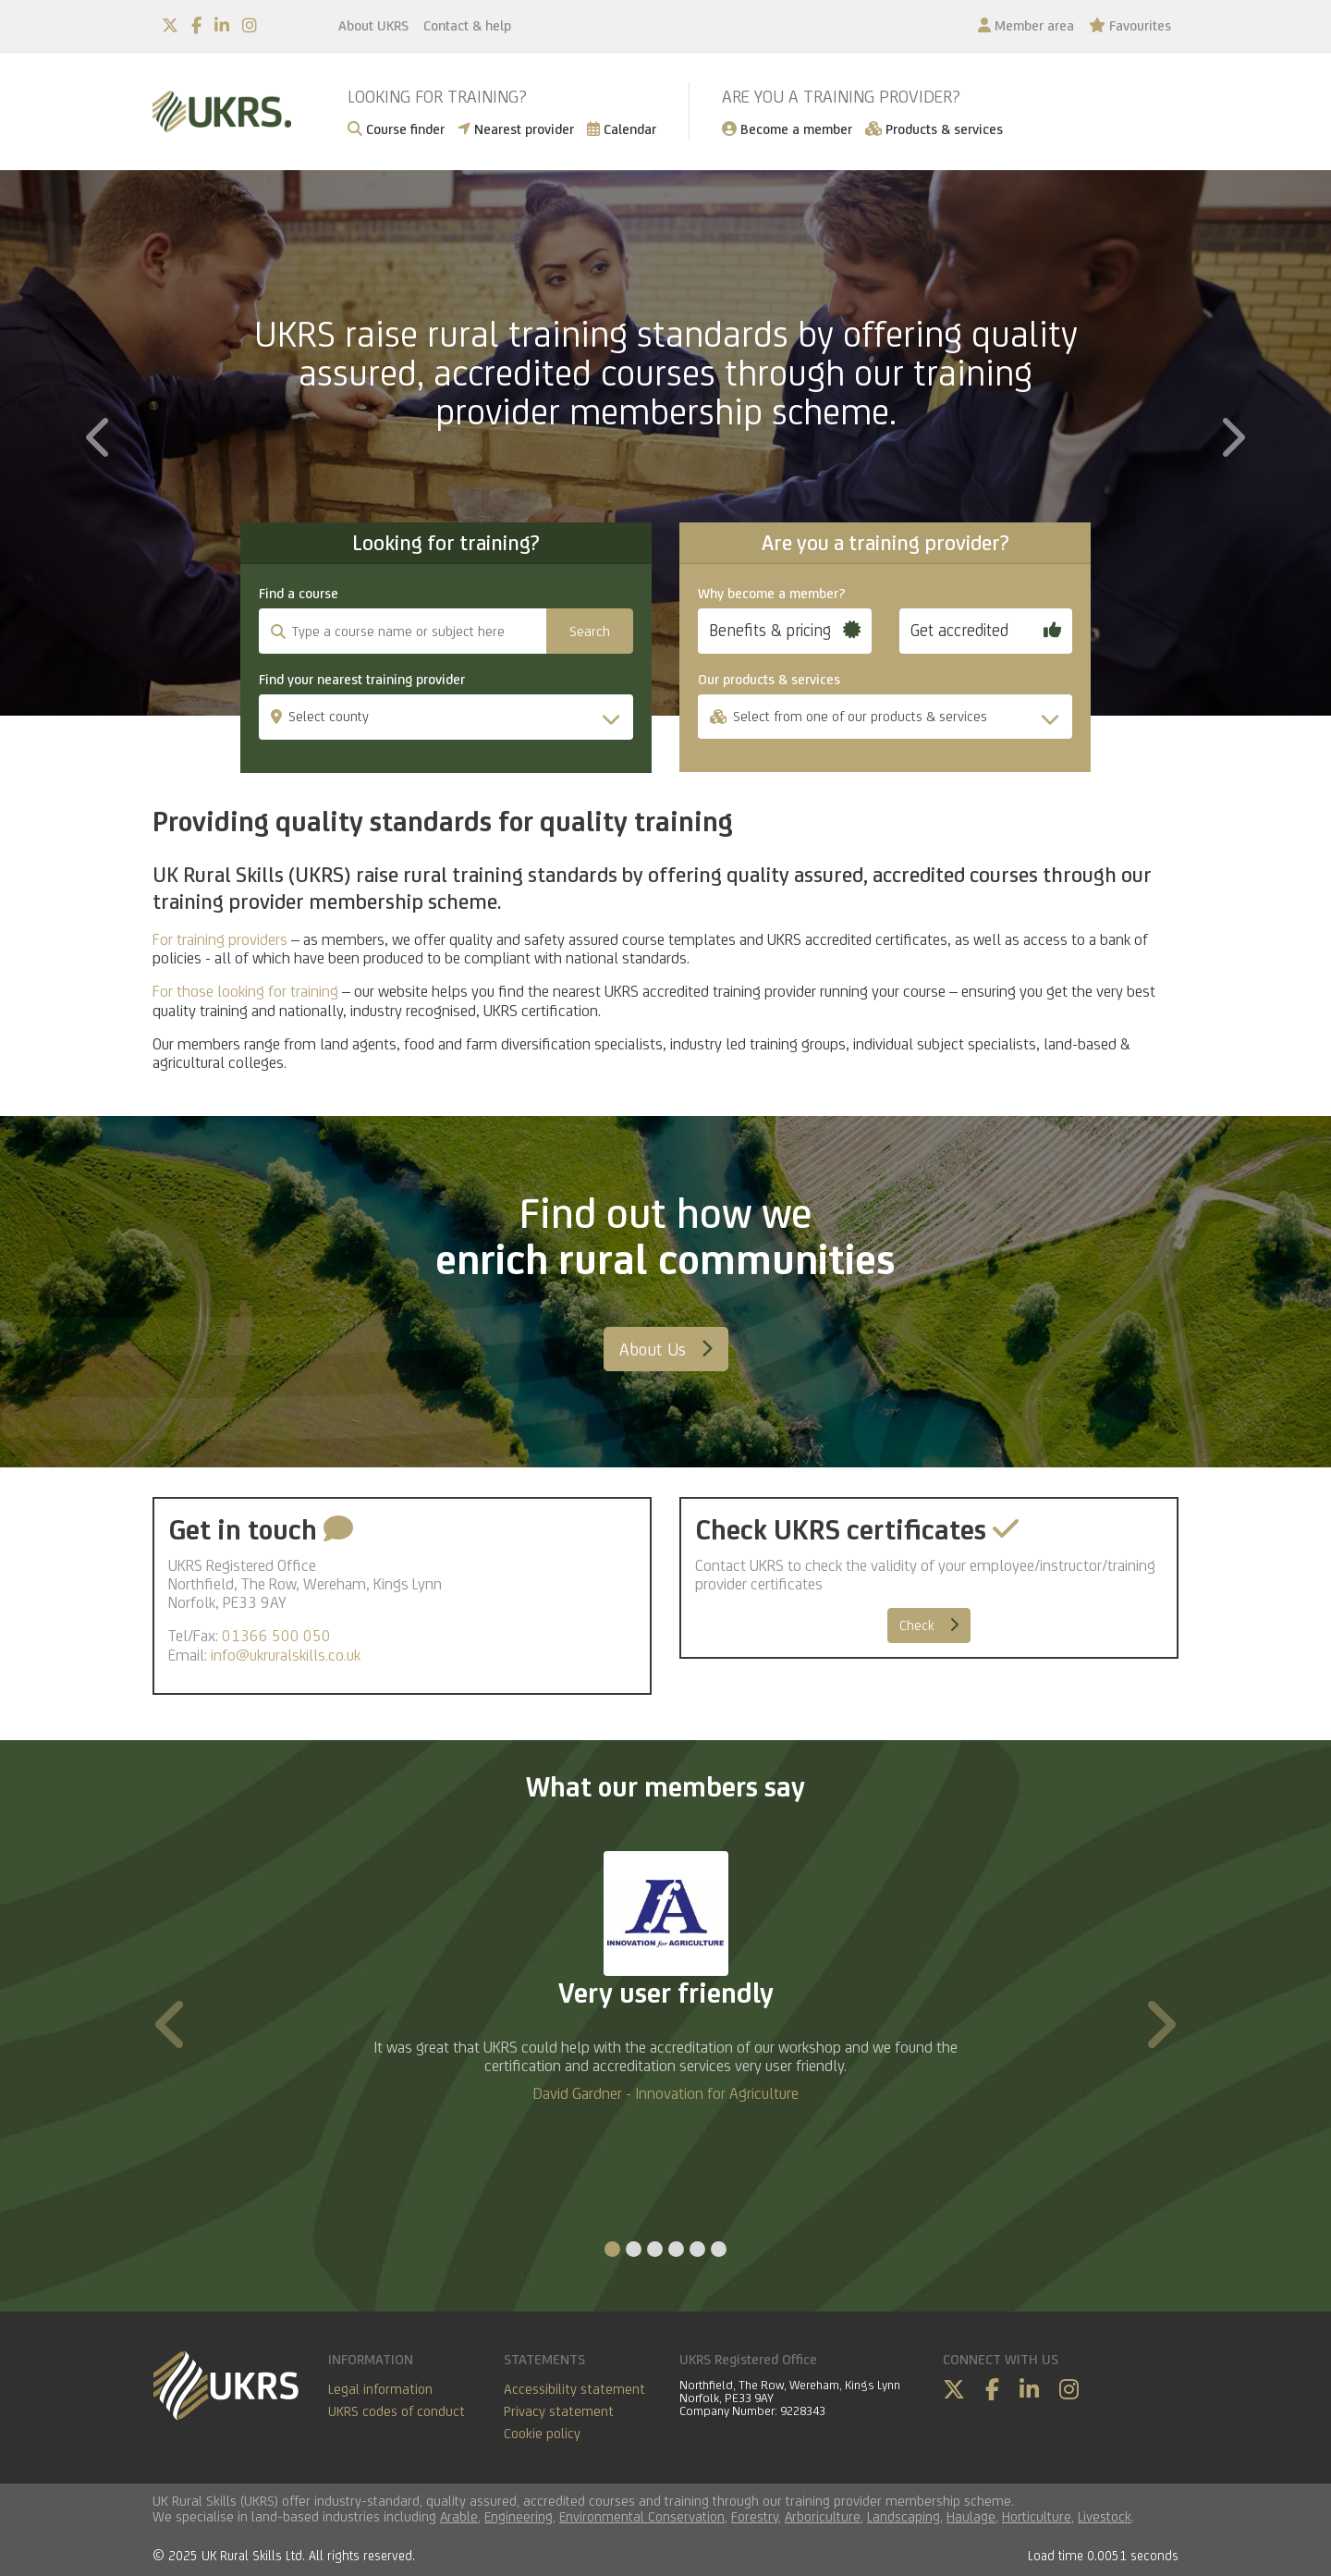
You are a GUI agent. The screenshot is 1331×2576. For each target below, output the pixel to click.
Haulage (970, 2516)
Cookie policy (542, 2433)
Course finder (396, 129)
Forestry (754, 2516)
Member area (1026, 25)
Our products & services (769, 679)
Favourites (1130, 25)
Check (929, 1625)
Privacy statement (559, 2411)
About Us (666, 1349)
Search (589, 631)
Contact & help (467, 25)
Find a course (298, 593)
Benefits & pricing (785, 630)
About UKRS (373, 25)
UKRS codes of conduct (396, 2411)
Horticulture (1036, 2516)
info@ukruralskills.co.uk (285, 1655)
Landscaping (903, 2516)
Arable (459, 2516)
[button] (100, 565)
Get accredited (986, 630)
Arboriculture (823, 2516)
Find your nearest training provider (362, 679)
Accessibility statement (574, 2389)
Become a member (787, 129)
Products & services (934, 129)
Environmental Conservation (642, 2516)
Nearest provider (516, 129)
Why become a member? (772, 593)
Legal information (380, 2389)
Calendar (621, 129)
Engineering (518, 2516)
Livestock (1104, 2516)
